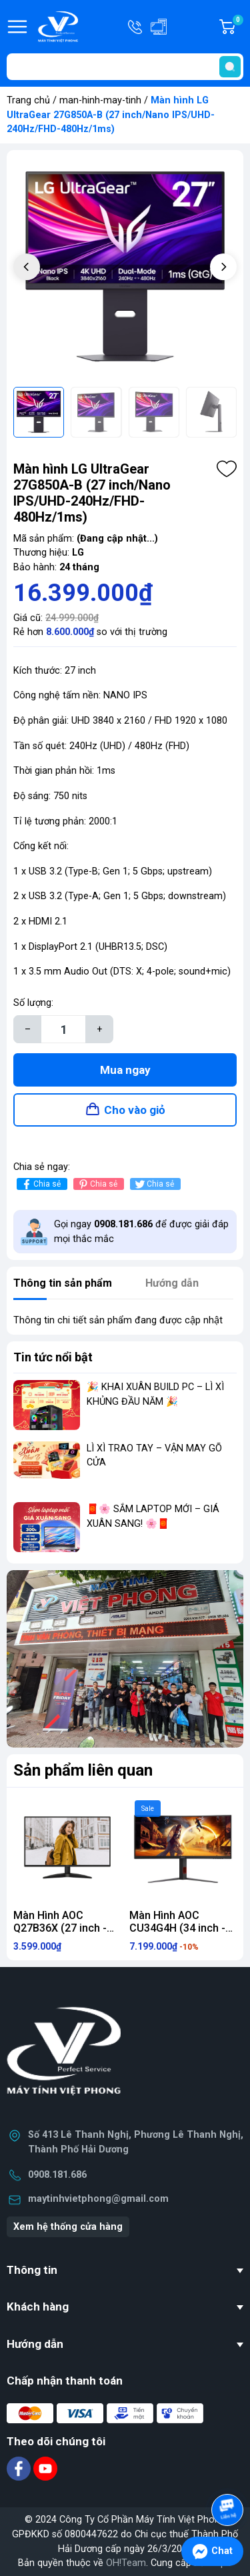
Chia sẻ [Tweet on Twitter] (153, 1184)
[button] (223, 266)
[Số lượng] (63, 1029)
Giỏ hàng (237, 27)
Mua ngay (125, 1070)
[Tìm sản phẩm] (125, 66)
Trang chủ (28, 100)
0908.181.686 (57, 2174)
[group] (125, 268)
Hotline (136, 27)
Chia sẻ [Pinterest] (97, 1184)
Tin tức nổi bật (53, 1357)
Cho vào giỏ (134, 1110)
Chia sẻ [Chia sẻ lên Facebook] (40, 1184)
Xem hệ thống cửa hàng (68, 2226)
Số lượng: (33, 1003)
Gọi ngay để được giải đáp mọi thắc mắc (141, 1232)
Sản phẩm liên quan (83, 1770)
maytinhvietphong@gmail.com (98, 2198)
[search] (230, 66)
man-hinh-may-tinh (100, 100)
